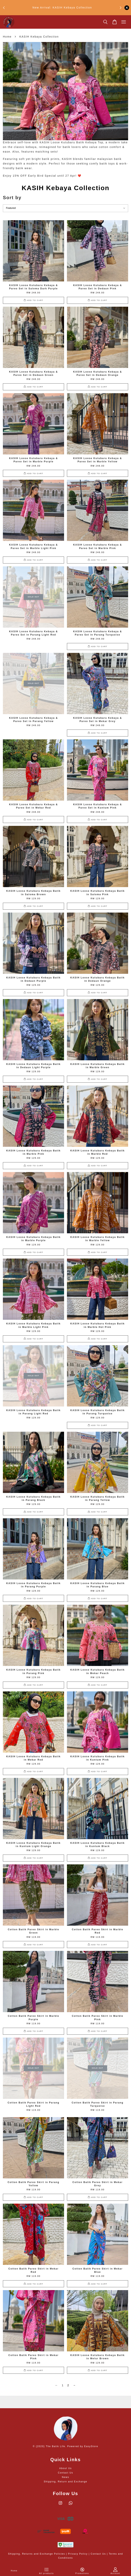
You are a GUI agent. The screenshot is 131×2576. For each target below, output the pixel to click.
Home (7, 36)
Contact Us (65, 2472)
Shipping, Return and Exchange (65, 2481)
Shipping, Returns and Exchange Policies (36, 2553)
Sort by (12, 197)
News (65, 2477)
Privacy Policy (78, 2553)
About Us (65, 2468)
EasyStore (91, 2446)
